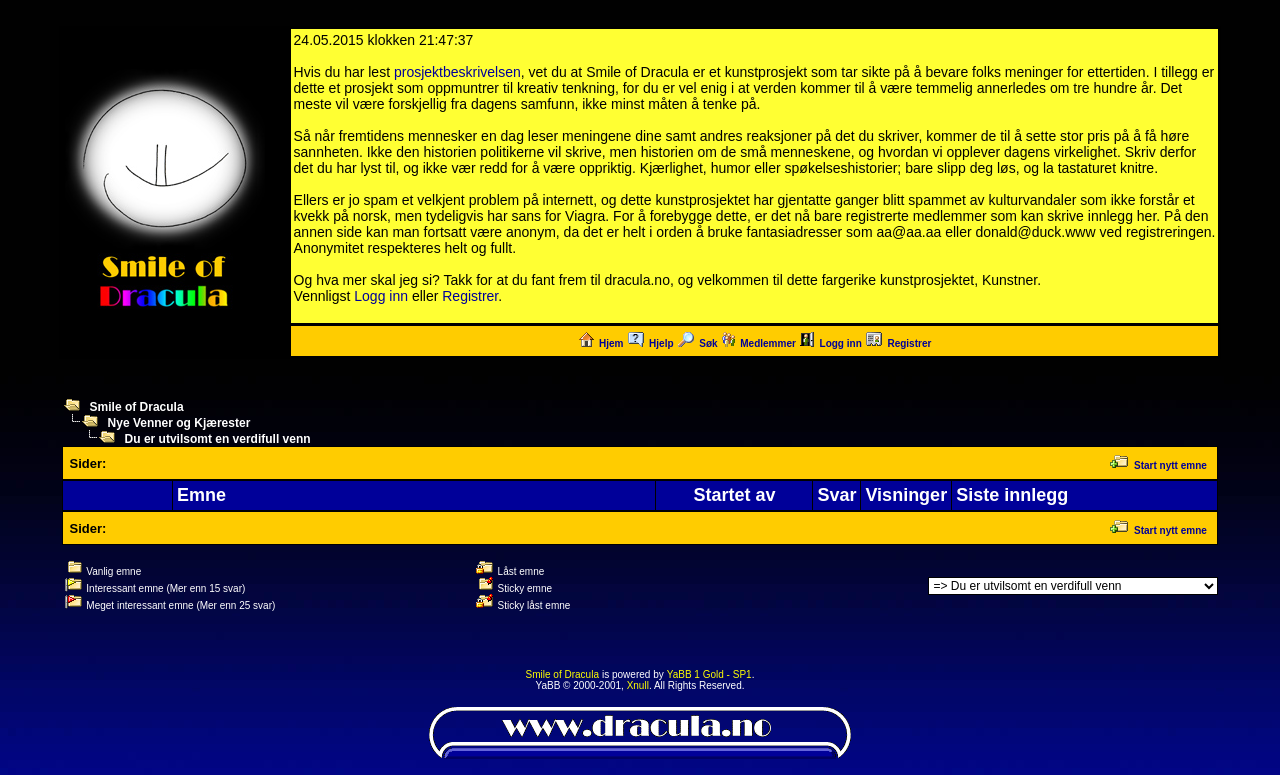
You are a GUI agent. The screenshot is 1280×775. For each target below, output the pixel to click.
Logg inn (381, 296)
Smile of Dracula (137, 407)
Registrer (470, 296)
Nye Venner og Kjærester (179, 423)
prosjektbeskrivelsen (457, 72)
